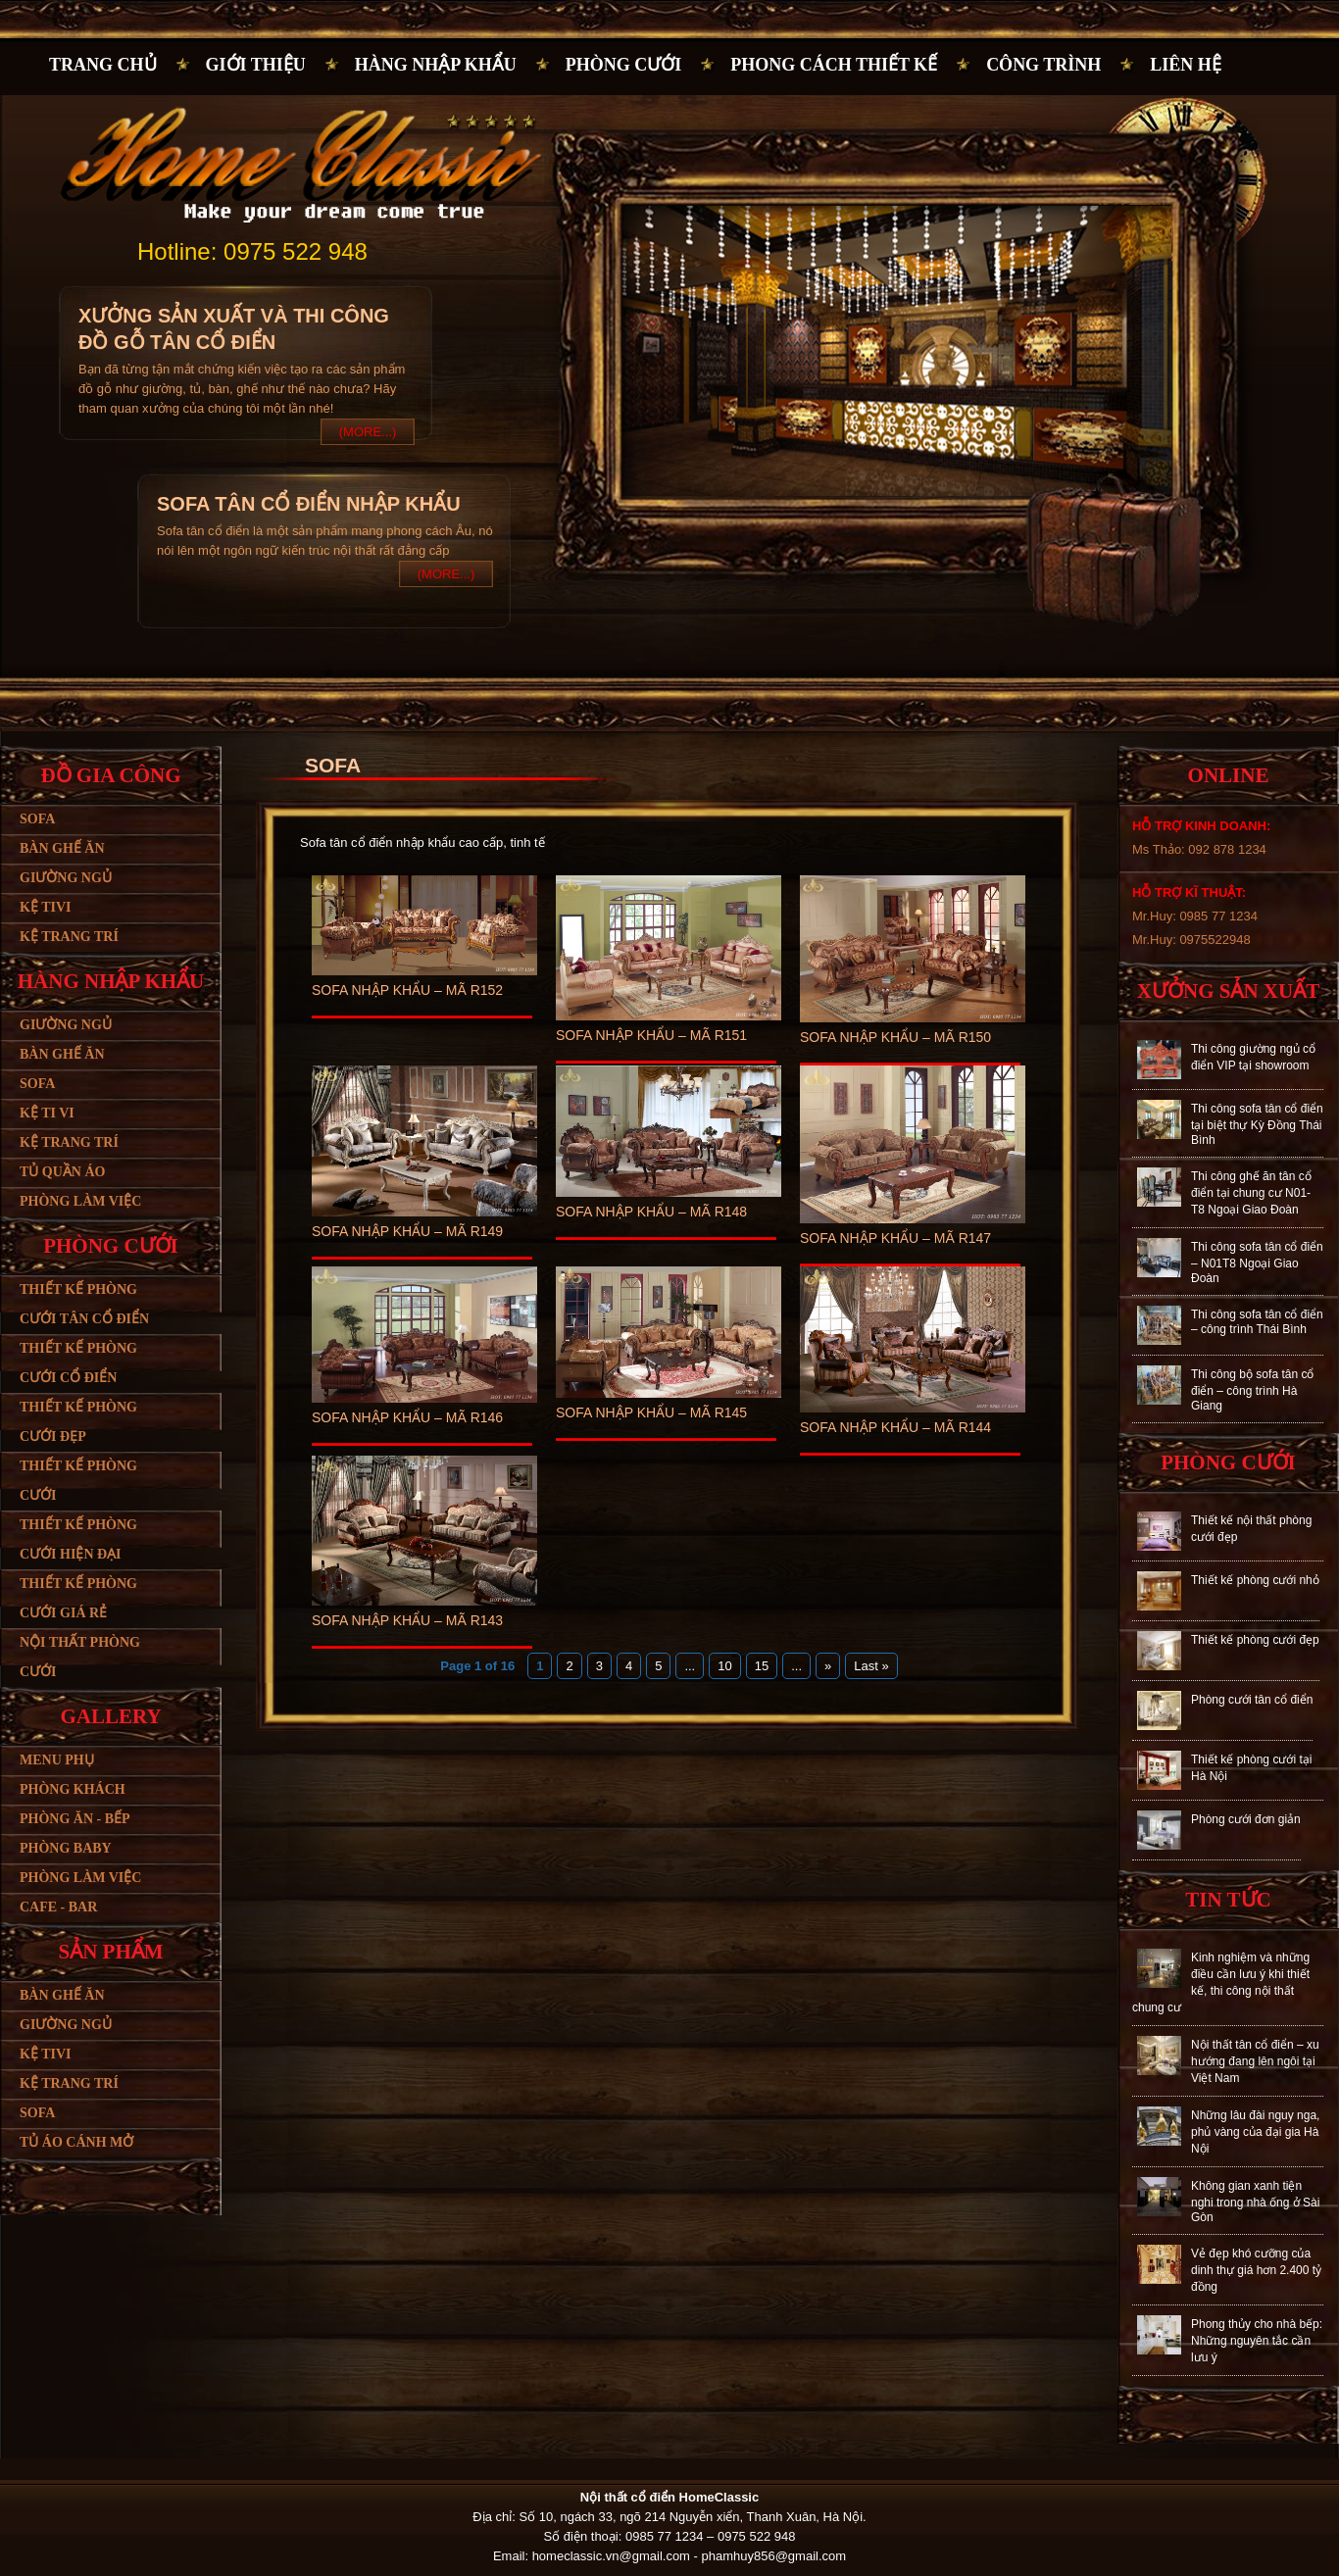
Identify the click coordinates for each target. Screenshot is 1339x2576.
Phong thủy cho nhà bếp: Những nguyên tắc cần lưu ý (1256, 2340)
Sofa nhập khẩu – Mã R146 (407, 1417)
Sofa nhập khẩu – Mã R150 (895, 1037)
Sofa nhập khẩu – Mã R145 (651, 1412)
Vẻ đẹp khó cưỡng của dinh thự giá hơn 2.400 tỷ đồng (1256, 2270)
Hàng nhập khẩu (436, 64)
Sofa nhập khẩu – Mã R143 (407, 1620)
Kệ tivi (45, 907)
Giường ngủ (66, 877)
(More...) (368, 431)
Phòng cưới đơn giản (1246, 1819)
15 (762, 1666)
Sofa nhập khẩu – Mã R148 (651, 1211)
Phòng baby (66, 1848)
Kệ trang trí (69, 936)
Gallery (110, 1716)
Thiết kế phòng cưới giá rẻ (78, 1598)
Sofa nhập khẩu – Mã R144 (895, 1427)
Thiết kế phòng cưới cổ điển (78, 1363)
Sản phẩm (110, 1951)
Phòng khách (72, 1789)
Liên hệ (1185, 64)
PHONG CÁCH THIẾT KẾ (833, 64)
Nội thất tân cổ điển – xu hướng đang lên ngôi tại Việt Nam (1255, 2061)
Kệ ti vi (47, 1113)
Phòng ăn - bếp (75, 1818)
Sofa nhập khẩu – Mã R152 (407, 990)
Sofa (37, 819)
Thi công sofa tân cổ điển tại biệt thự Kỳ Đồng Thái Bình (1257, 1124)
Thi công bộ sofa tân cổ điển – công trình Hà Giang (1252, 1389)
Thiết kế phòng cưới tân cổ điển (84, 1304)
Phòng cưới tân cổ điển (1252, 1700)
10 (724, 1666)
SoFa (37, 2112)
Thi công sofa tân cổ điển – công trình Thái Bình (1257, 1322)
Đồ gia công (110, 775)
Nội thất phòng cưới (80, 1657)
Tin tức (1227, 1899)
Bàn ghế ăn (62, 848)
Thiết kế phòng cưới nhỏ (1255, 1580)
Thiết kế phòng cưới (78, 1481)
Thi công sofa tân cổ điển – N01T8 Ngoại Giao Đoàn (1257, 1262)
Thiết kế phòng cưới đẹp (78, 1422)
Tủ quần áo (62, 1171)
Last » (871, 1666)
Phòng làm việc (80, 1201)
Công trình (1043, 64)
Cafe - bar (58, 1907)
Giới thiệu (256, 64)
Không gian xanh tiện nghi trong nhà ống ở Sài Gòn (1255, 2201)
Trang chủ (103, 64)
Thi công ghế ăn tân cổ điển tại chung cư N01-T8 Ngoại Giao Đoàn (1251, 1192)
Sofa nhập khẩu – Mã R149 (407, 1231)
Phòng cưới (624, 64)
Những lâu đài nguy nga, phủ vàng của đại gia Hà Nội (1255, 2131)
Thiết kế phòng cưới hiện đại (78, 1539)
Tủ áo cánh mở (76, 2142)
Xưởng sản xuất (1228, 991)
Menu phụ (57, 1760)
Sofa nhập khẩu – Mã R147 (895, 1238)
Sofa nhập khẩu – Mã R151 (651, 1035)
